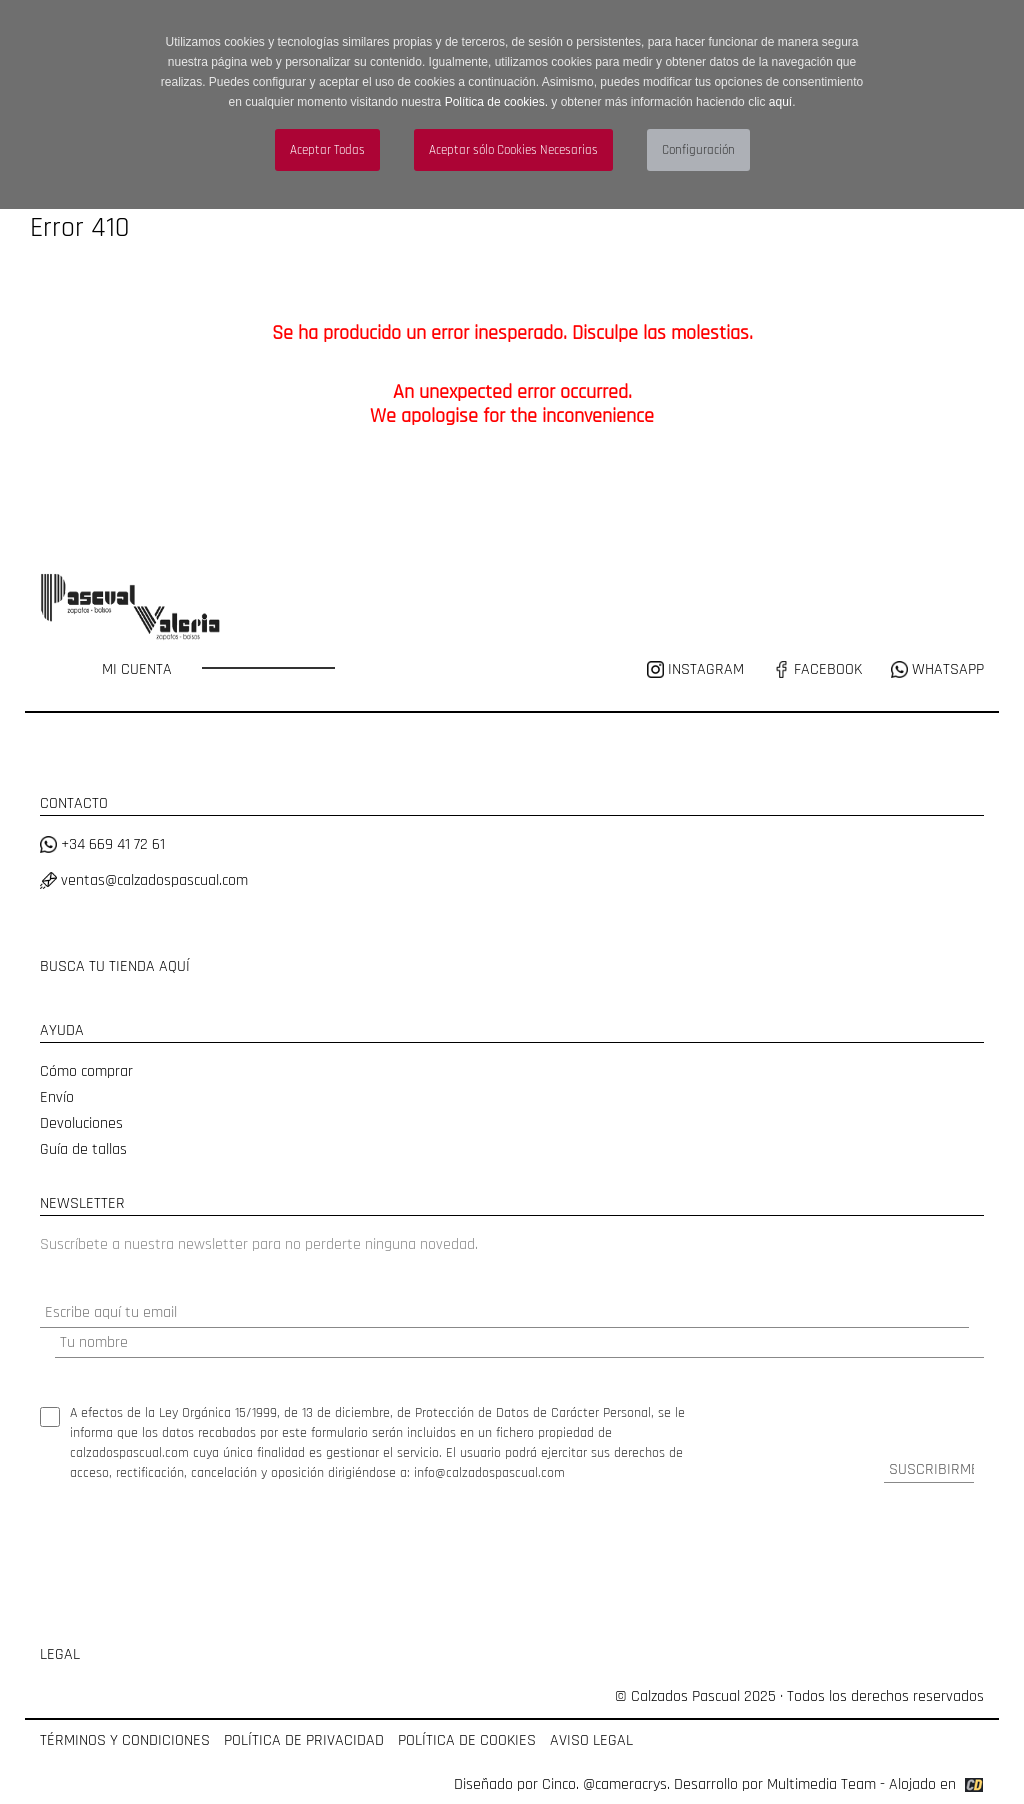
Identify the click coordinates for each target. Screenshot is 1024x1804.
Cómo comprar (86, 1071)
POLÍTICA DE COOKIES (467, 1740)
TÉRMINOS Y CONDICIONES (125, 1740)
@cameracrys (625, 1784)
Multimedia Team (821, 1784)
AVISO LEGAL (591, 1740)
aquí (780, 102)
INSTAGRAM (697, 669)
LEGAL (60, 1654)
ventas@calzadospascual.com (144, 880)
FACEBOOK (817, 669)
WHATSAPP (937, 669)
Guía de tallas (83, 1149)
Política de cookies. (496, 102)
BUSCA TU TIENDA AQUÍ (115, 966)
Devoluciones (81, 1123)
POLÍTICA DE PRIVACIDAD (304, 1740)
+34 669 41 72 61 (102, 844)
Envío (57, 1097)
